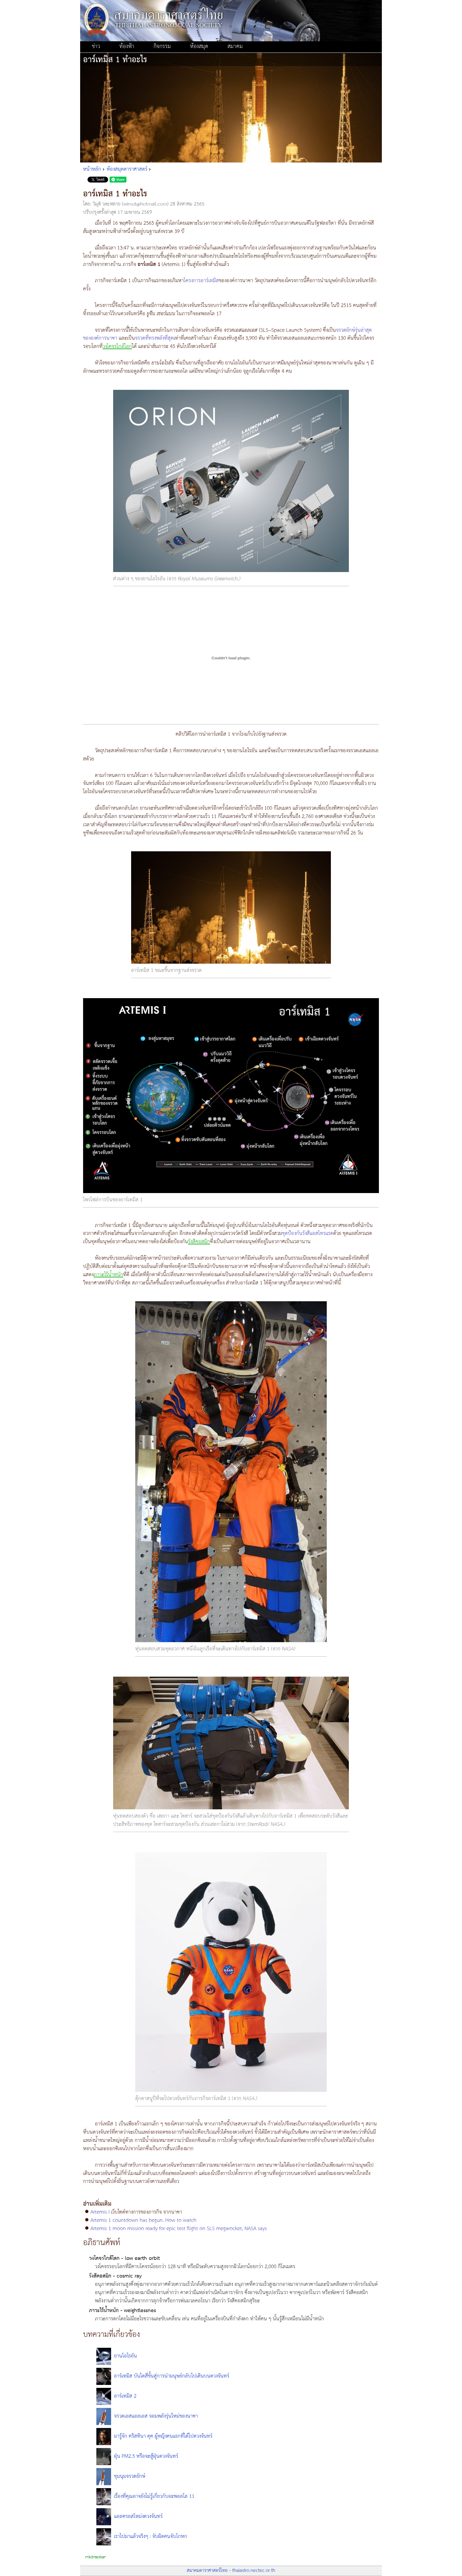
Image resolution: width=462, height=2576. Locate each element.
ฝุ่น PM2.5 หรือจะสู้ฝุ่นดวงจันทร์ (146, 2456)
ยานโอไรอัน (125, 2356)
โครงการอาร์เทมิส (201, 281)
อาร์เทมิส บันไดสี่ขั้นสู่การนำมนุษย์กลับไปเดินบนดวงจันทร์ (171, 2376)
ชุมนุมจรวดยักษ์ (129, 2476)
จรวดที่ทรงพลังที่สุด (154, 338)
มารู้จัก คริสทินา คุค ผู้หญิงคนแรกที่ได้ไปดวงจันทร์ (163, 2436)
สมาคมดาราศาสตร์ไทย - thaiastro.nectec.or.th (231, 2570)
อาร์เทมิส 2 (125, 2396)
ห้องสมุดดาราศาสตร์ (127, 169)
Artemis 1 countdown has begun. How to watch (143, 2220)
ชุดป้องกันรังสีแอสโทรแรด (307, 1233)
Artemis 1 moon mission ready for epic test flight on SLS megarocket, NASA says (178, 2229)
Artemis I (100, 2212)
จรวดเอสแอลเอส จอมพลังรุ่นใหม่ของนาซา (156, 2416)
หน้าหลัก (92, 169)
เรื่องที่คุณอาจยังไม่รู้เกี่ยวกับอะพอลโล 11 (154, 2496)
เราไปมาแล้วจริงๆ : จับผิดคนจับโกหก (150, 2536)
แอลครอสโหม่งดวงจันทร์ (138, 2516)
